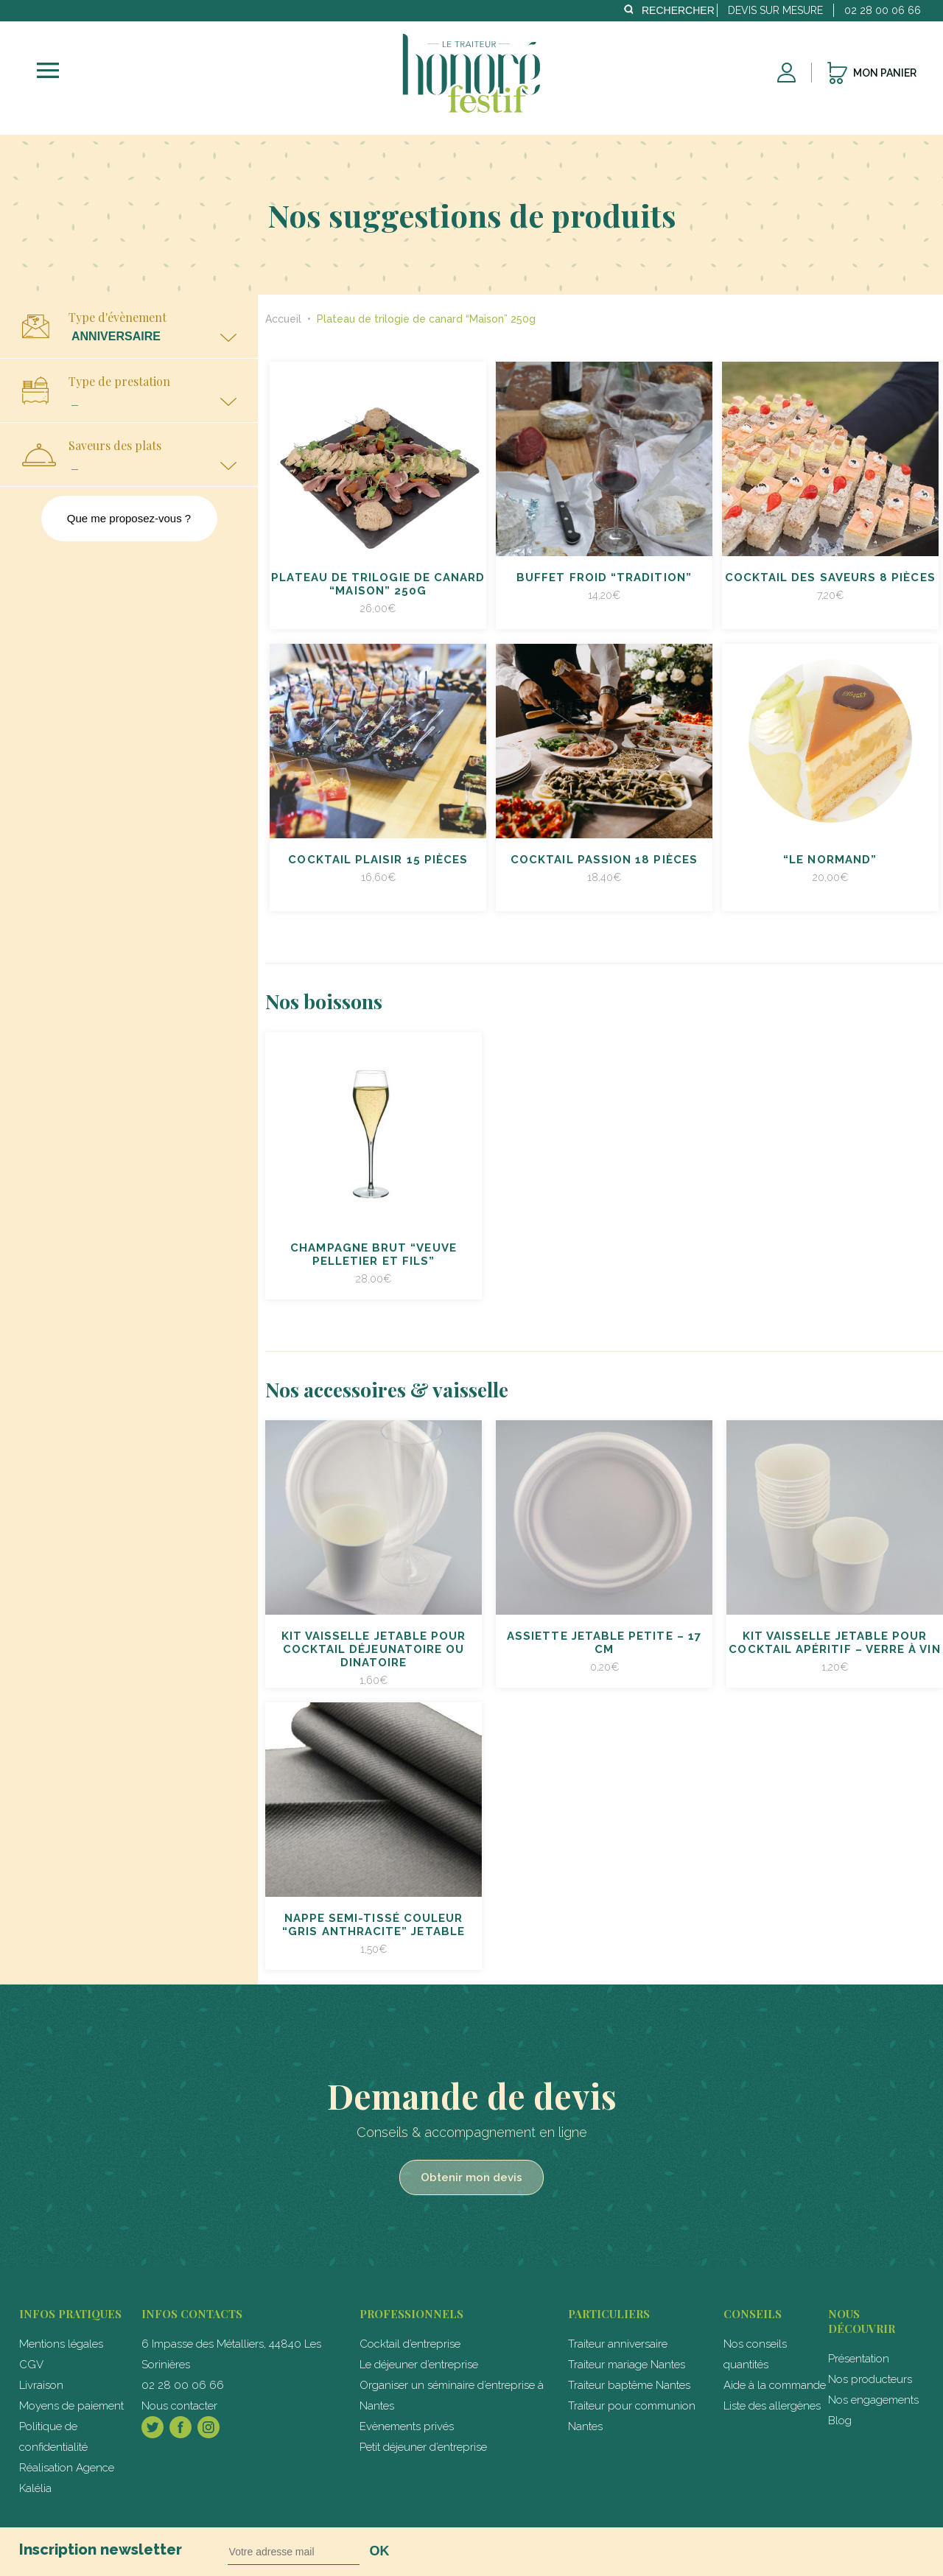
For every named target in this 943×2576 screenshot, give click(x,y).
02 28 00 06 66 (182, 2385)
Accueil (284, 319)
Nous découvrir (861, 2321)
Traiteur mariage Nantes (626, 2364)
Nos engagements (873, 2400)
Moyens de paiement (71, 2405)
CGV (31, 2364)
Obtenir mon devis (471, 2177)
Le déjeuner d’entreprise (419, 2364)
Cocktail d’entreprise (410, 2344)
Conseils (752, 2313)
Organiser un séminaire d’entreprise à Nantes (452, 2395)
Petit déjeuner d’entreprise (423, 2447)
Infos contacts (191, 2313)
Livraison (41, 2385)
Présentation (858, 2358)
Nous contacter (179, 2405)
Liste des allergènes (772, 2405)
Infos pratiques (70, 2313)
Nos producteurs (870, 2379)
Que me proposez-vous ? (129, 518)
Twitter (152, 2427)
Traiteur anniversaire (617, 2344)
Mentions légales (61, 2344)
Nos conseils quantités (755, 2354)
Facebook (180, 2427)
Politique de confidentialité (53, 2437)
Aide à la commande (774, 2385)
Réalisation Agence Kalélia (66, 2478)
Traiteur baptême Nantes (629, 2385)
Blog (840, 2420)
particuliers (609, 2313)
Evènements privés (407, 2426)
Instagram (208, 2427)
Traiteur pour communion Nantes (631, 2416)
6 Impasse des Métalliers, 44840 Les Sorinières (231, 2354)
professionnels (411, 2313)
